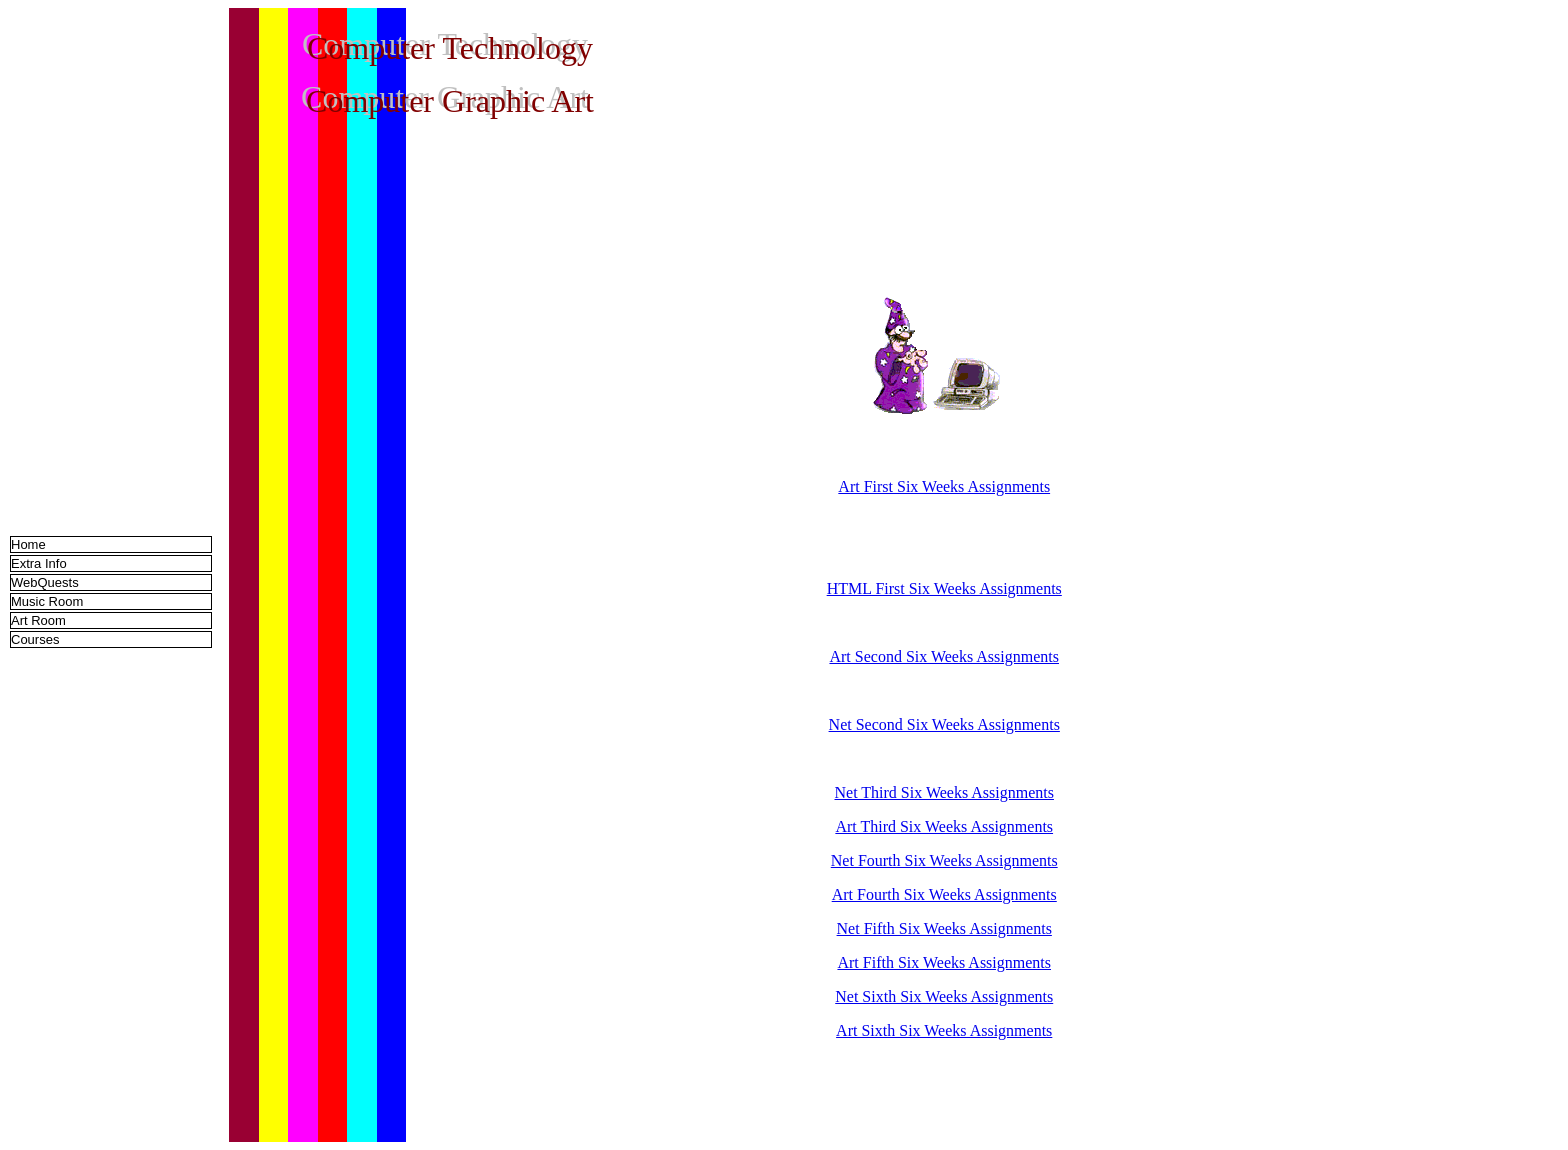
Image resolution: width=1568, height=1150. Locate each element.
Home (28, 544)
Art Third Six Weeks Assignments (944, 826)
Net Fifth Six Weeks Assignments (944, 928)
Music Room (47, 601)
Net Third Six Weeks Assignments (944, 792)
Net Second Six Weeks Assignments (944, 724)
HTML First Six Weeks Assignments (944, 588)
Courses (35, 639)
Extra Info (39, 563)
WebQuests (45, 582)
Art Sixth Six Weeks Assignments (944, 1030)
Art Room (38, 620)
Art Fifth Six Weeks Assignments (944, 962)
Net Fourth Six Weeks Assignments (944, 860)
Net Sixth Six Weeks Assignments (944, 996)
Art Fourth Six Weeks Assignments (944, 894)
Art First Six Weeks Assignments (944, 486)
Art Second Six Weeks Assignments (944, 656)
